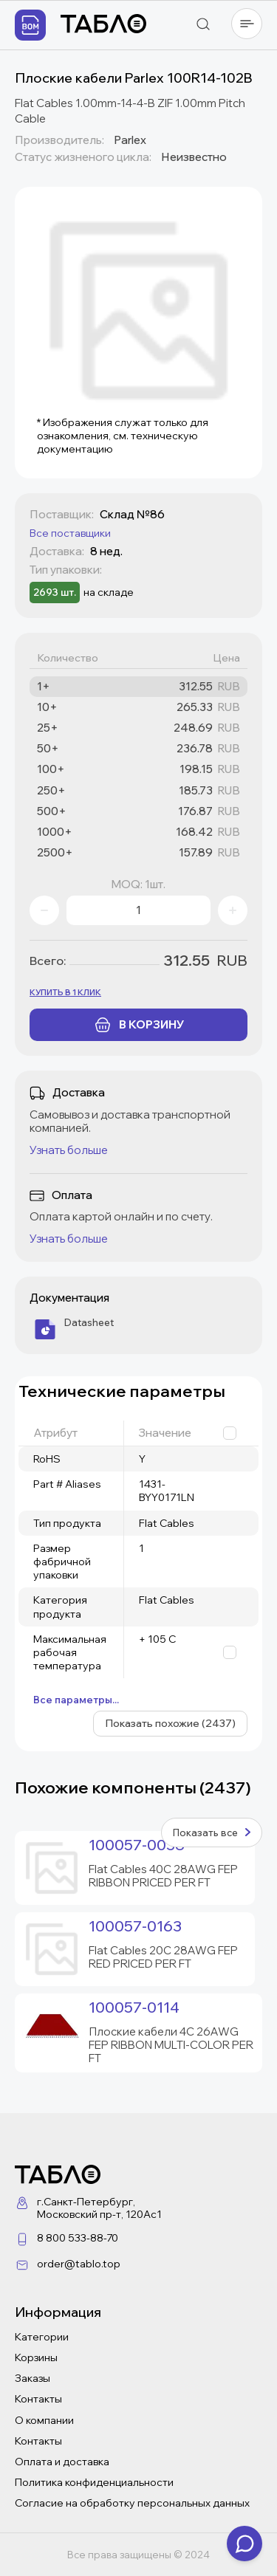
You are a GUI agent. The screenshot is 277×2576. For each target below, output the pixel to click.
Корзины (36, 2357)
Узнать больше (69, 1150)
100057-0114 (134, 2007)
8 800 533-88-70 (77, 2237)
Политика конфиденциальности (94, 2482)
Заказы (32, 2378)
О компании (44, 2420)
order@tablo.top (78, 2263)
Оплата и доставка (62, 2461)
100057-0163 (135, 1926)
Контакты (38, 2398)
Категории (42, 2336)
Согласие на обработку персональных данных (132, 2503)
